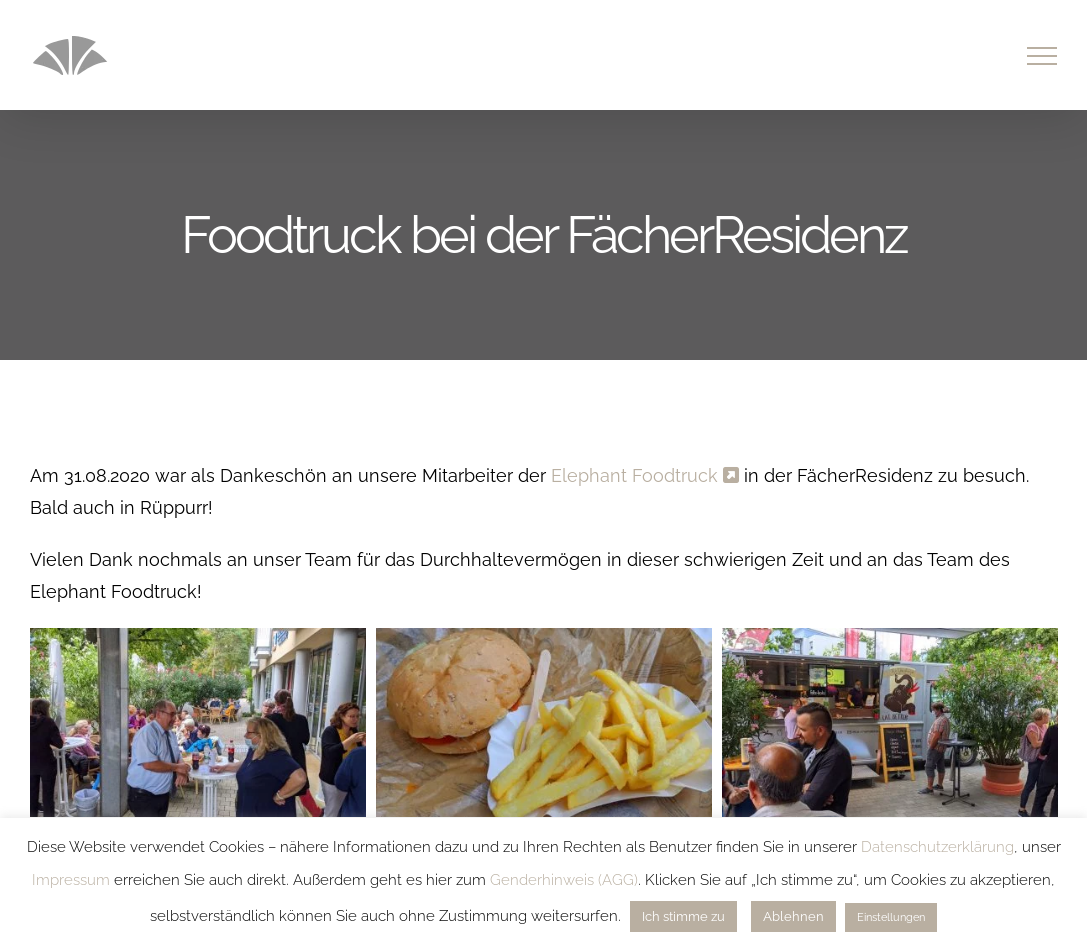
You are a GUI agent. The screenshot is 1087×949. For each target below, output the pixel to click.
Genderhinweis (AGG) (564, 880)
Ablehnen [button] (793, 916)
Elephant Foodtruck (645, 475)
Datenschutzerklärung (937, 847)
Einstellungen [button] (891, 917)
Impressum (71, 880)
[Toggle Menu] (1042, 56)
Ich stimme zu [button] (683, 916)
